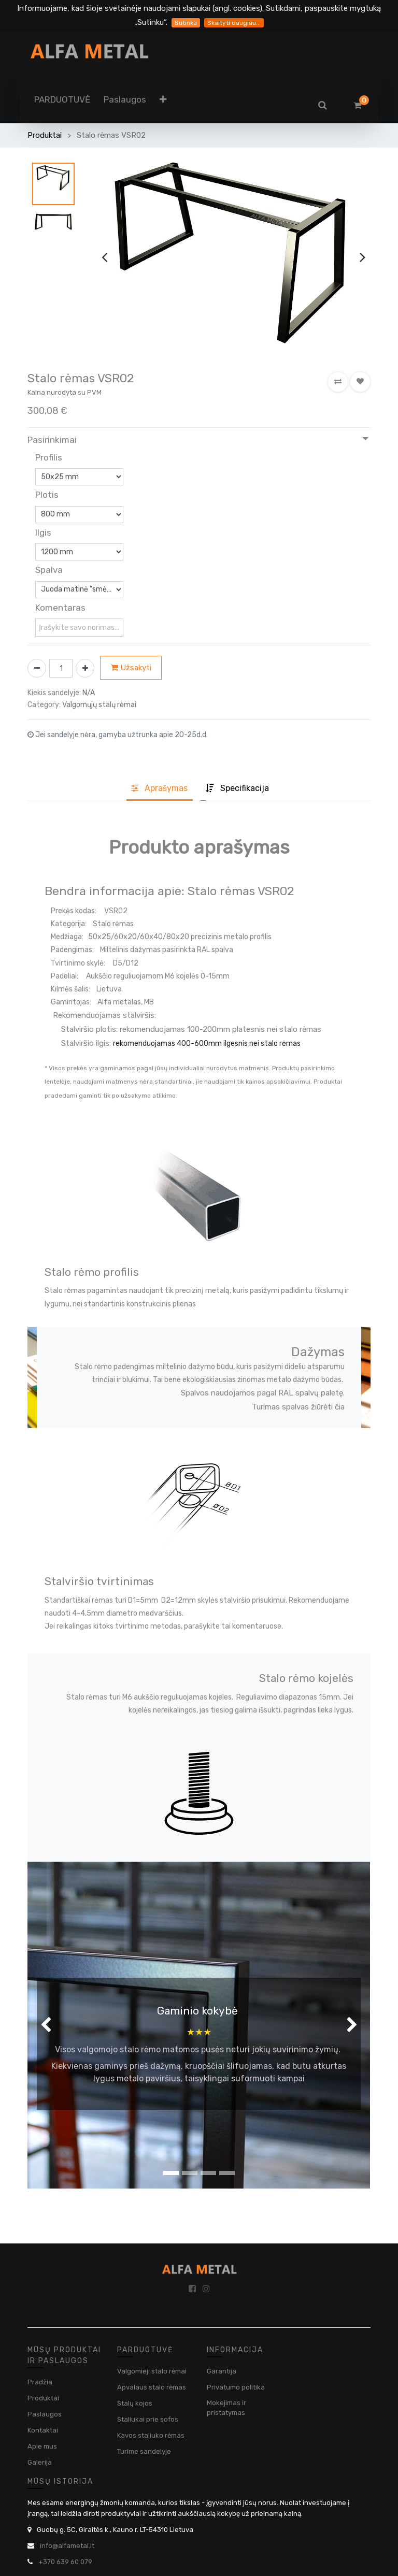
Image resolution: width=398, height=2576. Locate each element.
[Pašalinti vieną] (36, 668)
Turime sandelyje (144, 2451)
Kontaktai (42, 2430)
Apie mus (42, 2446)
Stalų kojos (134, 2403)
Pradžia (39, 2382)
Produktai (44, 135)
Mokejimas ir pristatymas (226, 2408)
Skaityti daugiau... (234, 22)
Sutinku (186, 22)
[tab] (237, 789)
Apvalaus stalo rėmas (151, 2387)
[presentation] (104, 257)
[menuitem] (62, 99)
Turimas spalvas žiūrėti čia (298, 1407)
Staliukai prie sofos (147, 2419)
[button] (162, 99)
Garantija (221, 2371)
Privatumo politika (236, 2387)
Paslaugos (44, 2414)
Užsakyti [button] (131, 667)
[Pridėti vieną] (85, 668)
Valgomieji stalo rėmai (152, 2371)
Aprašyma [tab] (159, 788)
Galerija (39, 2462)
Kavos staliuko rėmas (150, 2435)
